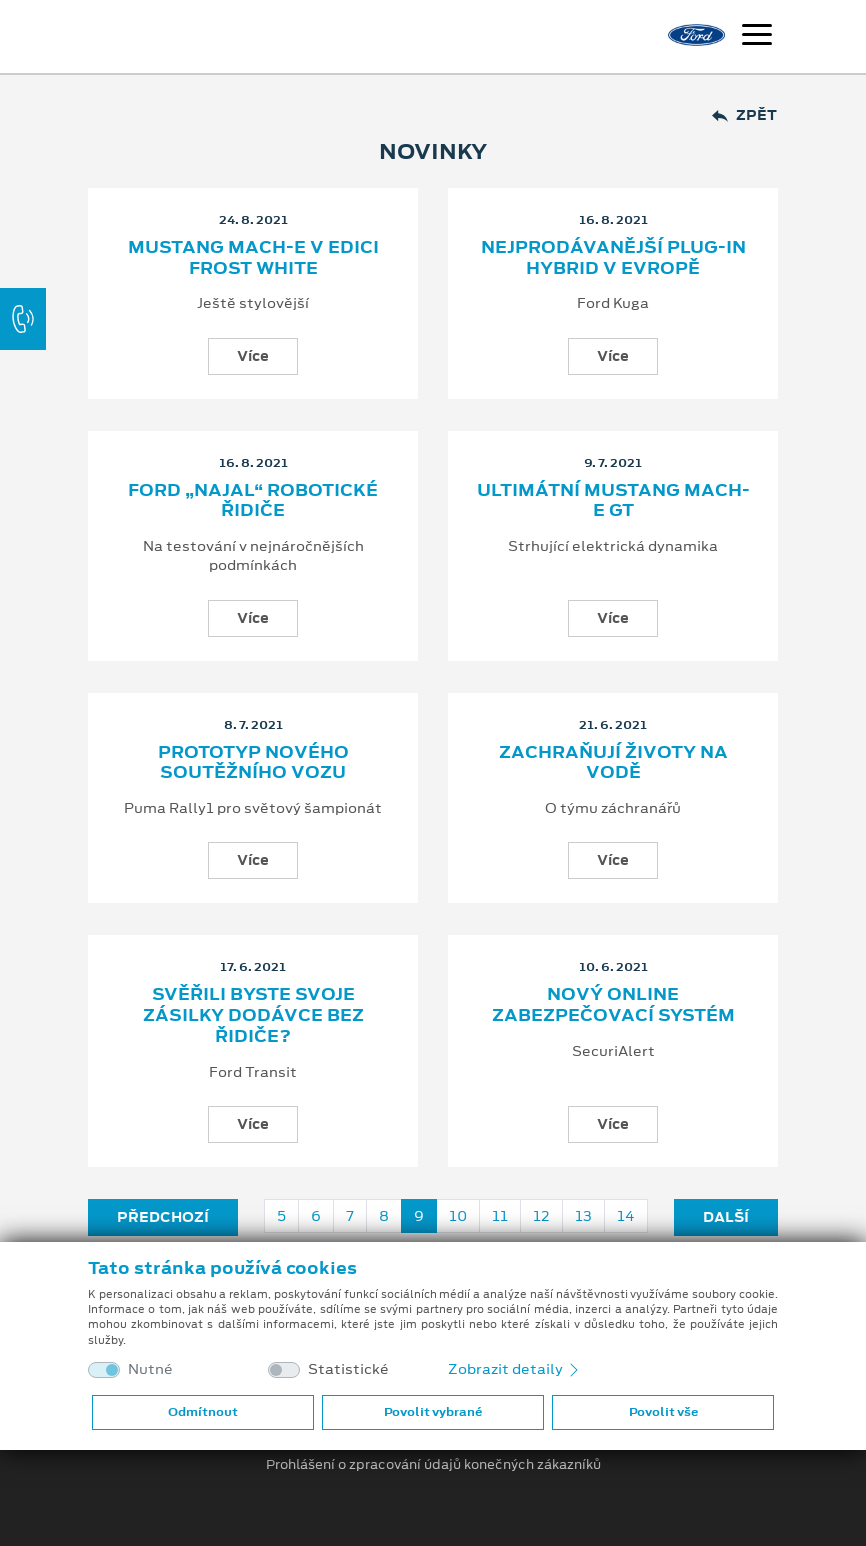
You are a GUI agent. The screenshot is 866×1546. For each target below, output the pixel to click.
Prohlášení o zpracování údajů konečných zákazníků (433, 1465)
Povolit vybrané (433, 1412)
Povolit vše (663, 1412)
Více (253, 356)
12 (541, 1216)
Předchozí (163, 1217)
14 (626, 1216)
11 (500, 1216)
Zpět (744, 115)
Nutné (150, 1369)
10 (458, 1216)
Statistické (348, 1369)
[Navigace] (757, 37)
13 (583, 1216)
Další (726, 1217)
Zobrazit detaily (515, 1369)
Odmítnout (203, 1412)
